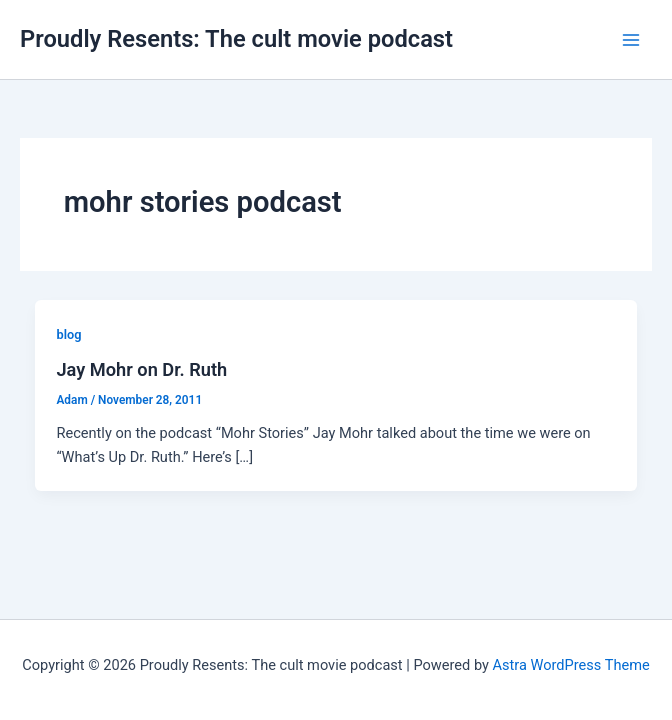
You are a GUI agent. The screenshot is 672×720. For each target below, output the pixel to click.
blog (68, 334)
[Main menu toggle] (631, 40)
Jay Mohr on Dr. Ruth (141, 369)
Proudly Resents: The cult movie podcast (236, 39)
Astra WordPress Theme (571, 665)
